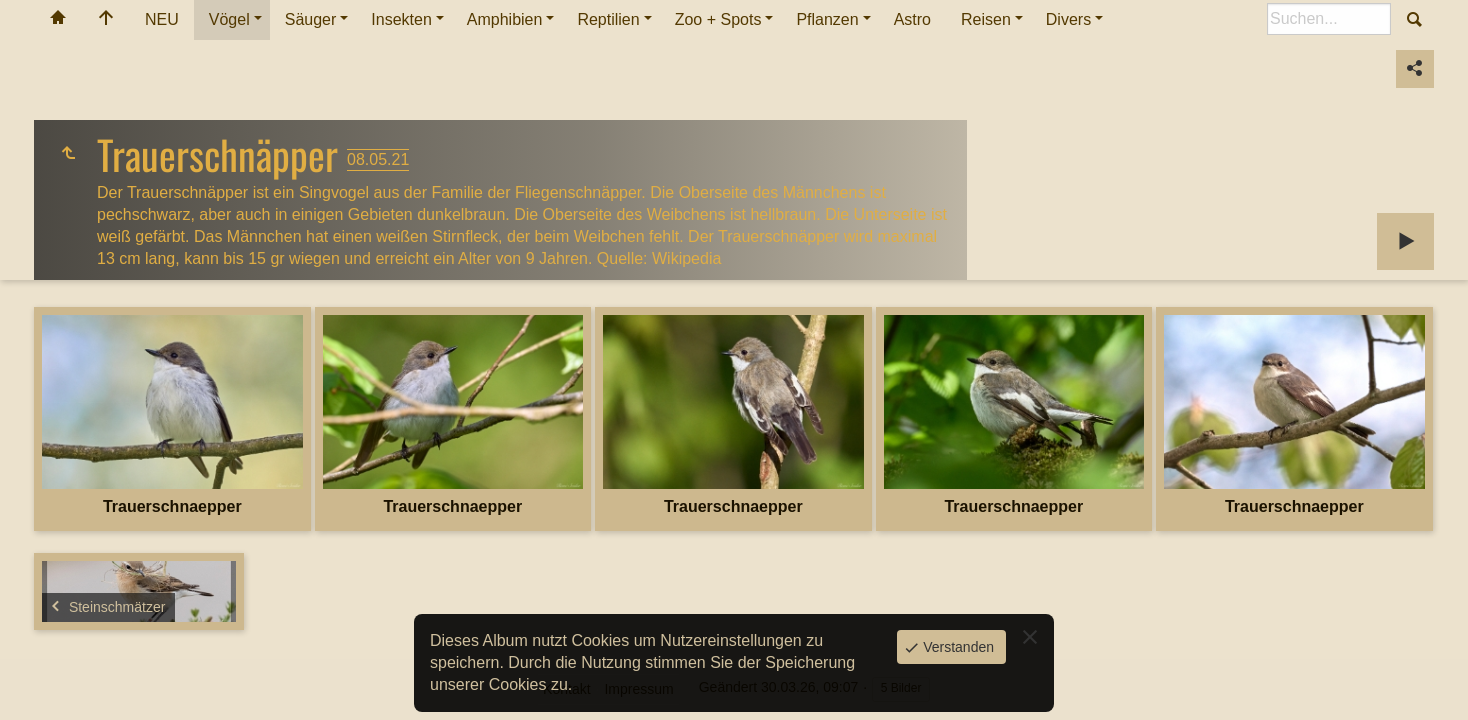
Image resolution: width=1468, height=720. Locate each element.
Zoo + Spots (718, 19)
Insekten (401, 19)
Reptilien (608, 19)
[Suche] (1329, 19)
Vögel (229, 19)
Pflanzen (827, 19)
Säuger (311, 19)
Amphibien (505, 19)
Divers (1068, 19)
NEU (162, 19)
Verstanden (956, 647)
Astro (912, 19)
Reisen (986, 19)
